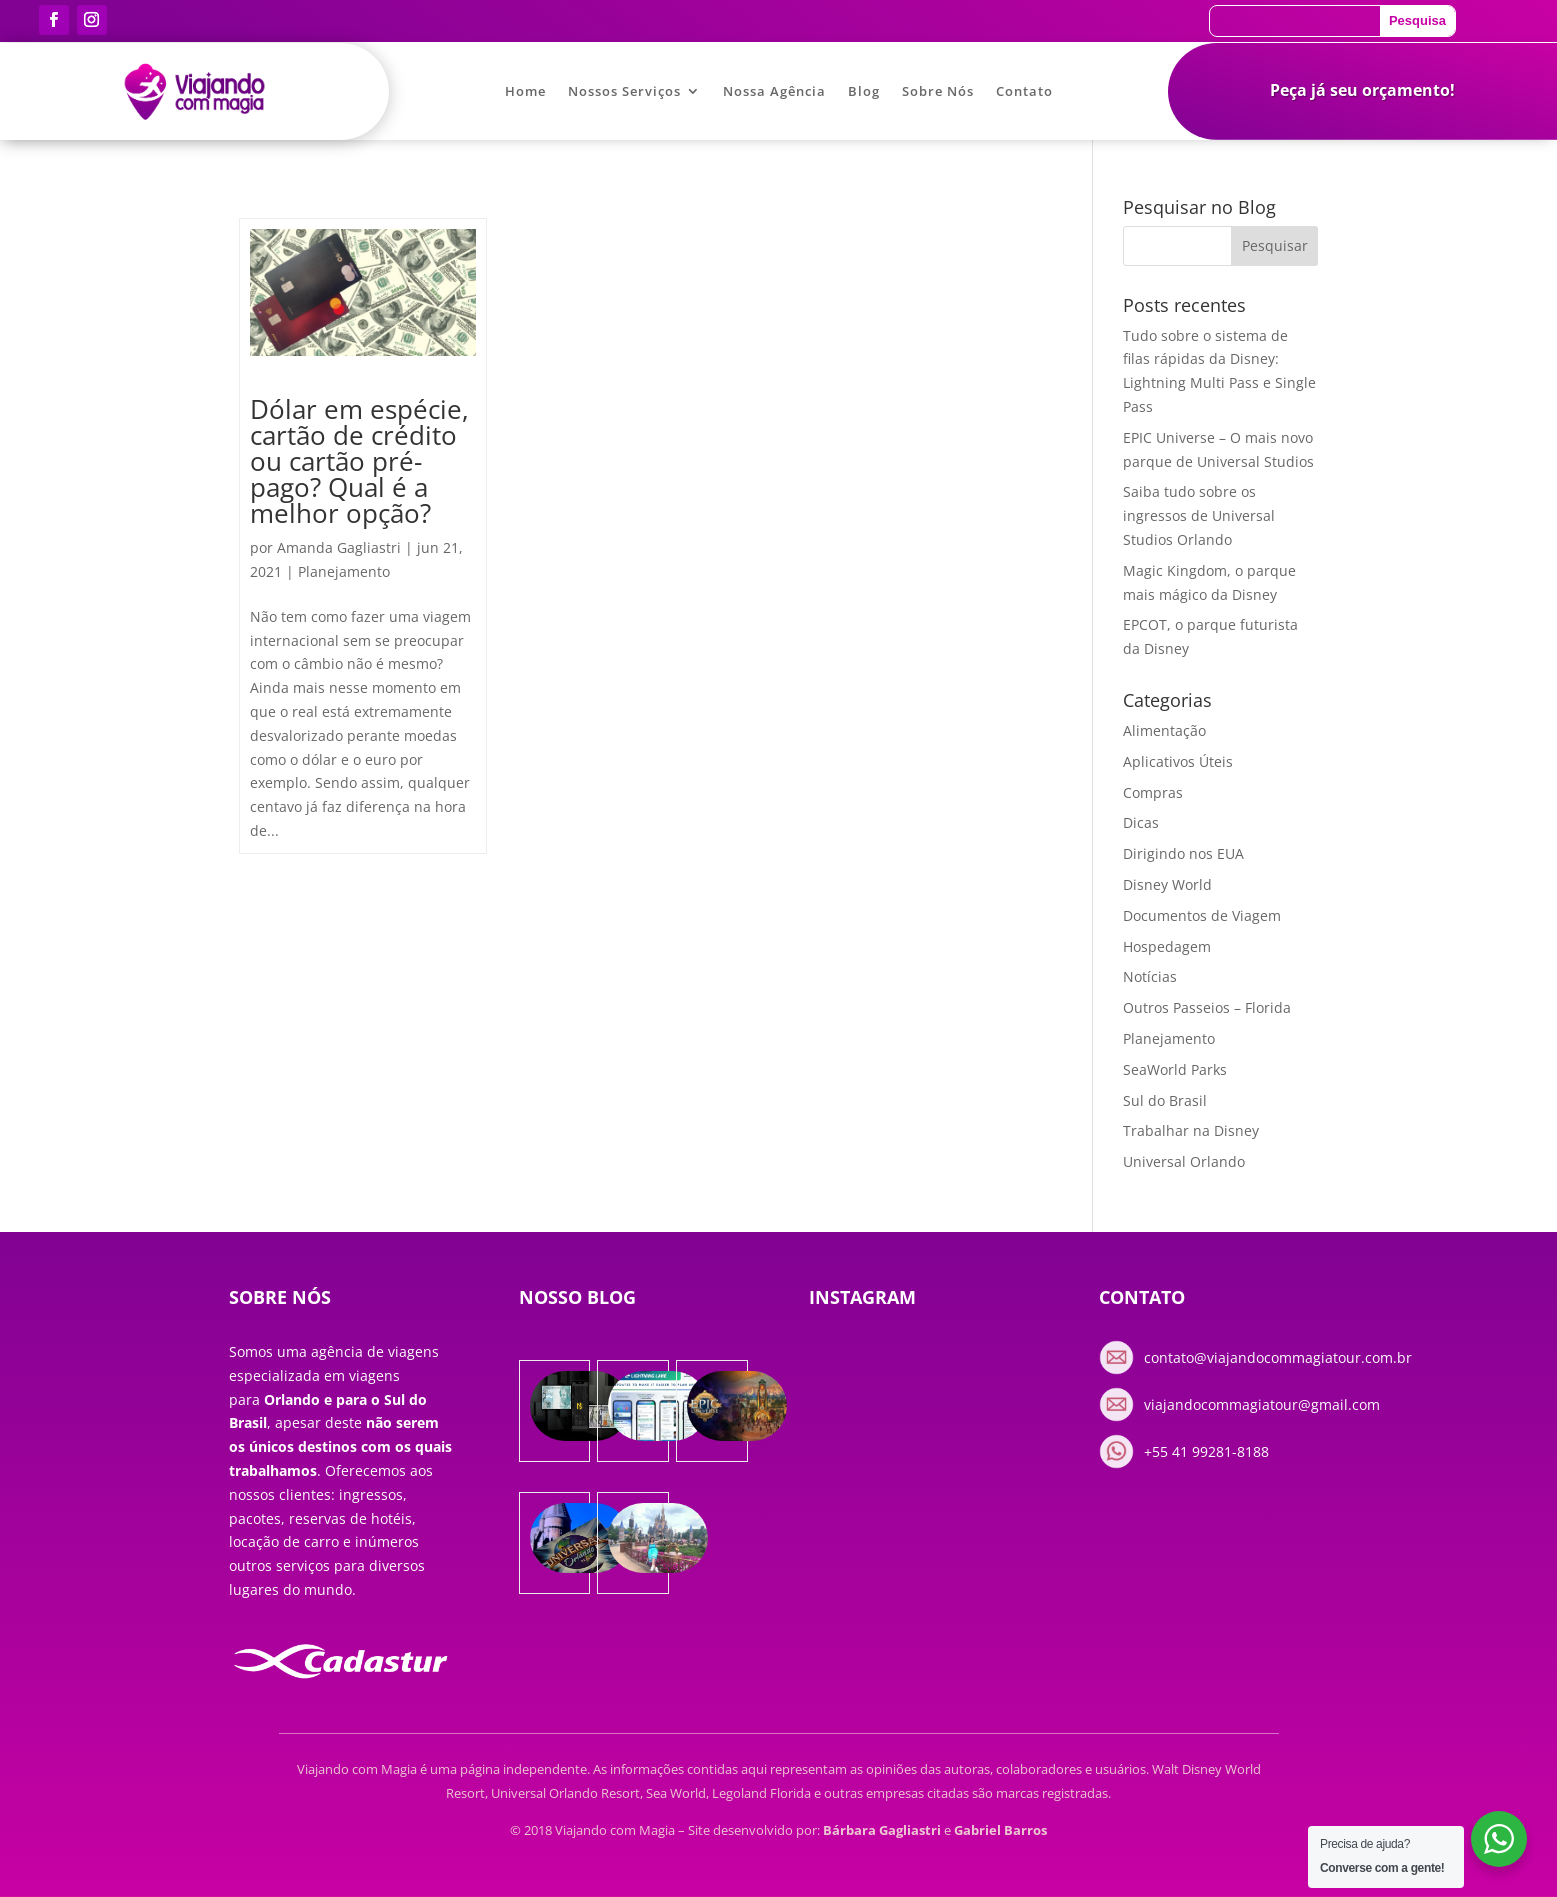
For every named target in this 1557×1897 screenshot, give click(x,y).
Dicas (1141, 822)
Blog (864, 92)
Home (525, 92)
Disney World (1167, 884)
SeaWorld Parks (1175, 1069)
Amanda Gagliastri (339, 547)
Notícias (1150, 976)
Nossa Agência (774, 92)
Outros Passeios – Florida (1207, 1007)
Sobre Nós (938, 92)
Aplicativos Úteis (1178, 761)
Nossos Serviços (624, 92)
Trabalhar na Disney (1191, 1130)
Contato (1024, 92)
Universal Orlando (1184, 1161)
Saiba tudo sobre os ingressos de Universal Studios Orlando (1199, 515)
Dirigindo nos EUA (1183, 853)
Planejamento (344, 571)
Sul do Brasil (1165, 1100)
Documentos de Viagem (1202, 915)
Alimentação (1164, 730)
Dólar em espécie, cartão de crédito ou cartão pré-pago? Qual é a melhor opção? (359, 461)
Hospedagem (1167, 946)
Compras (1153, 792)
